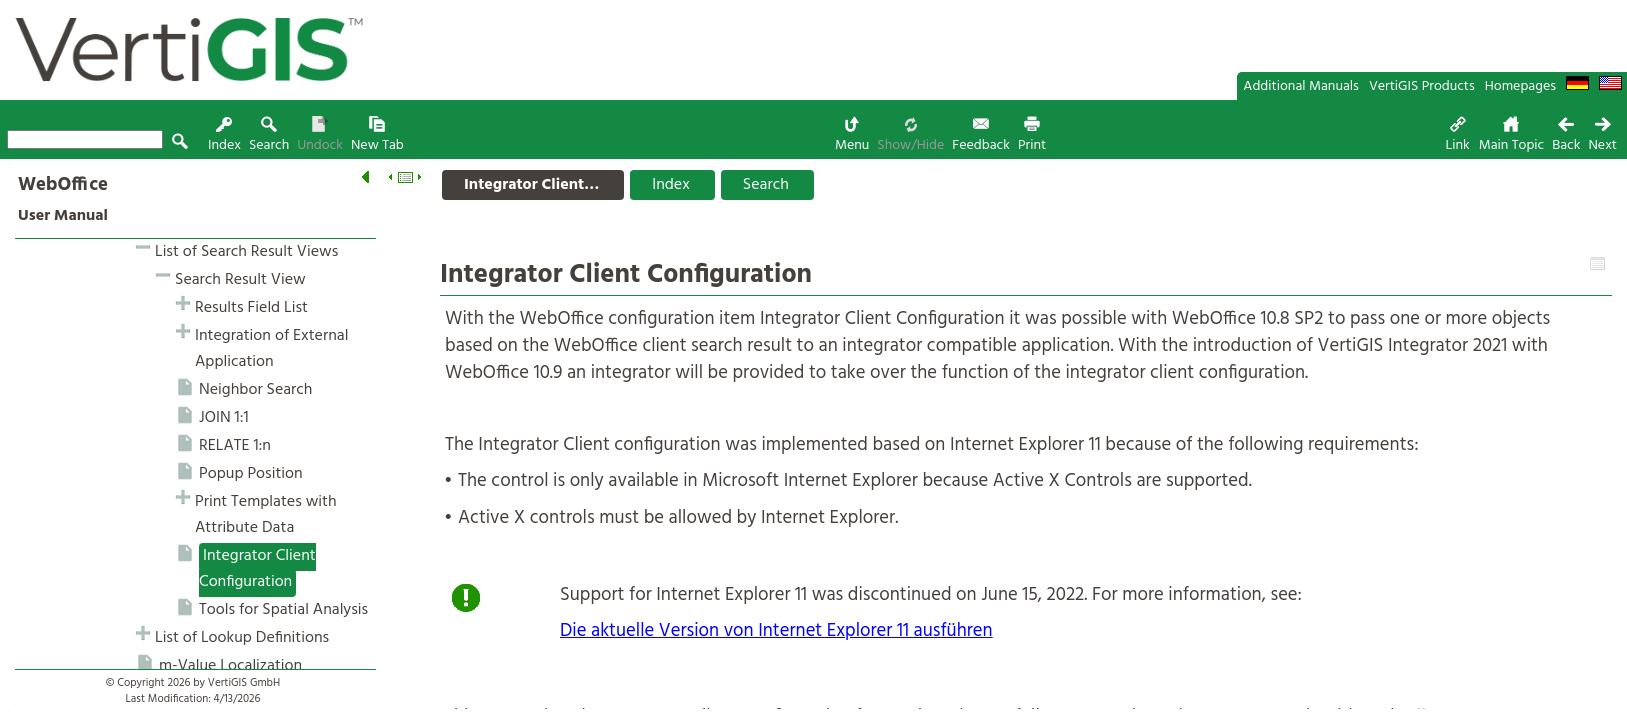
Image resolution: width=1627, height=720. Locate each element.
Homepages (1520, 86)
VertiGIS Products (1422, 86)
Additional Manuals (1301, 86)
